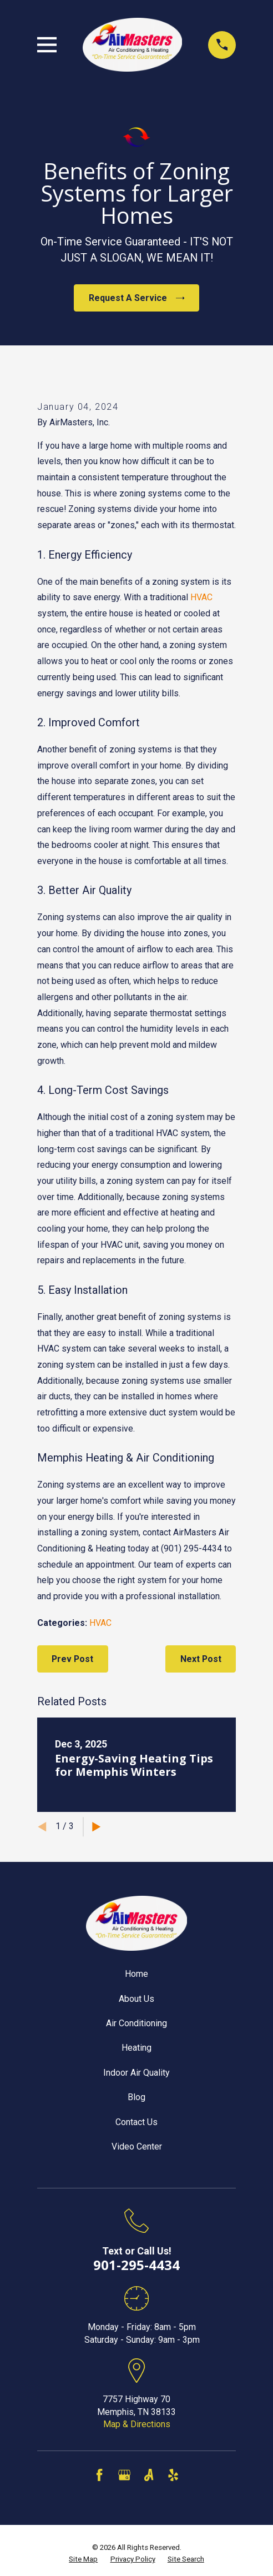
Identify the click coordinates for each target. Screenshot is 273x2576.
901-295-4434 (136, 2265)
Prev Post (72, 1659)
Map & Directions (136, 2424)
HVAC (201, 597)
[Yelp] (173, 2475)
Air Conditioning (136, 2023)
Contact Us (136, 2122)
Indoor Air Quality (136, 2072)
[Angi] (149, 2475)
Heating (136, 2047)
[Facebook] (99, 2475)
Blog (136, 2097)
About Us (136, 1998)
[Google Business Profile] (124, 2475)
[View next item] (97, 1827)
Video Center (137, 2146)
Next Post (200, 1659)
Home (136, 1974)
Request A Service (137, 298)
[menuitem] (83, 2559)
